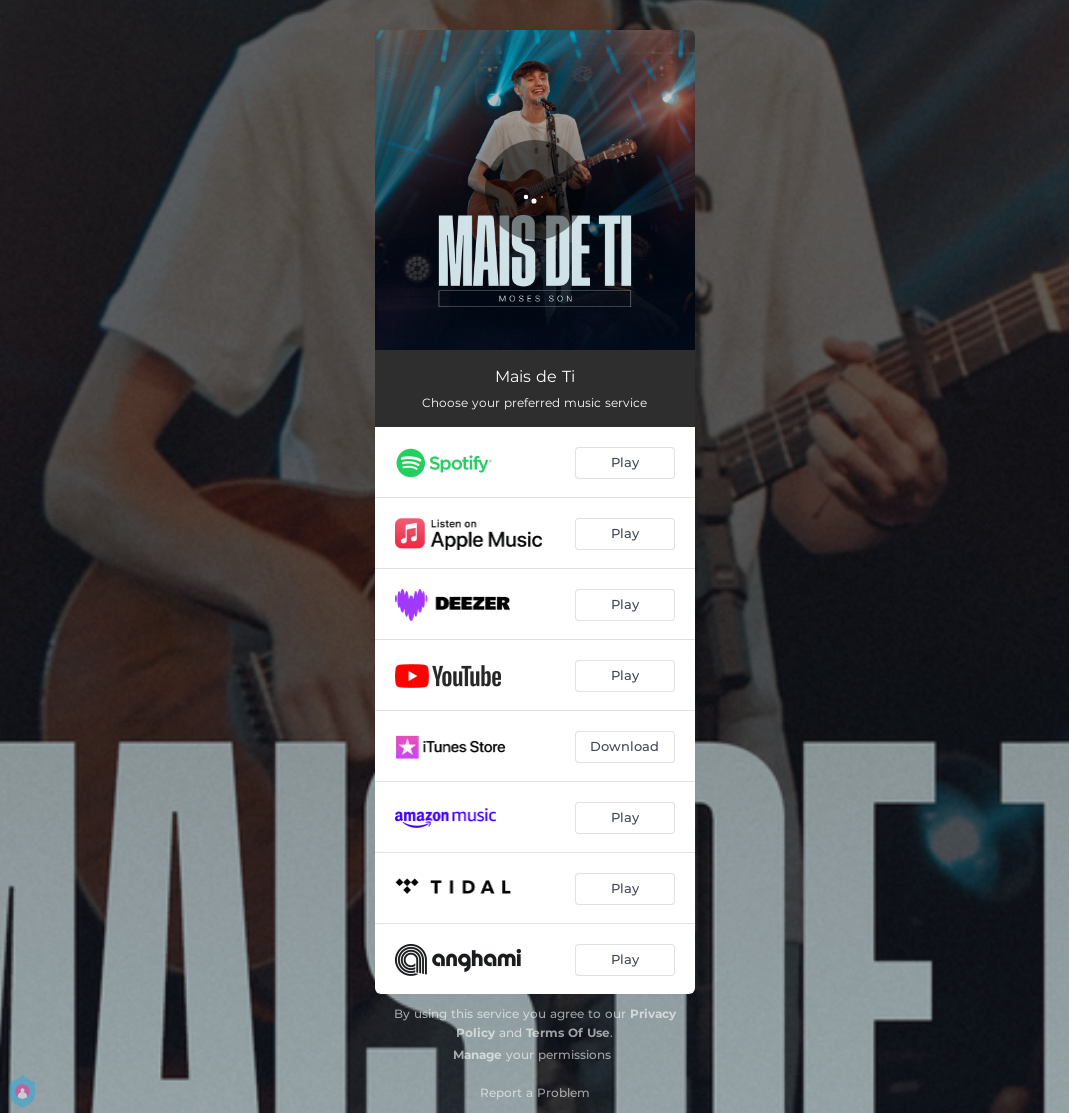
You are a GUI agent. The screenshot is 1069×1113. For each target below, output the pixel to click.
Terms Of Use (568, 1032)
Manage (477, 1054)
